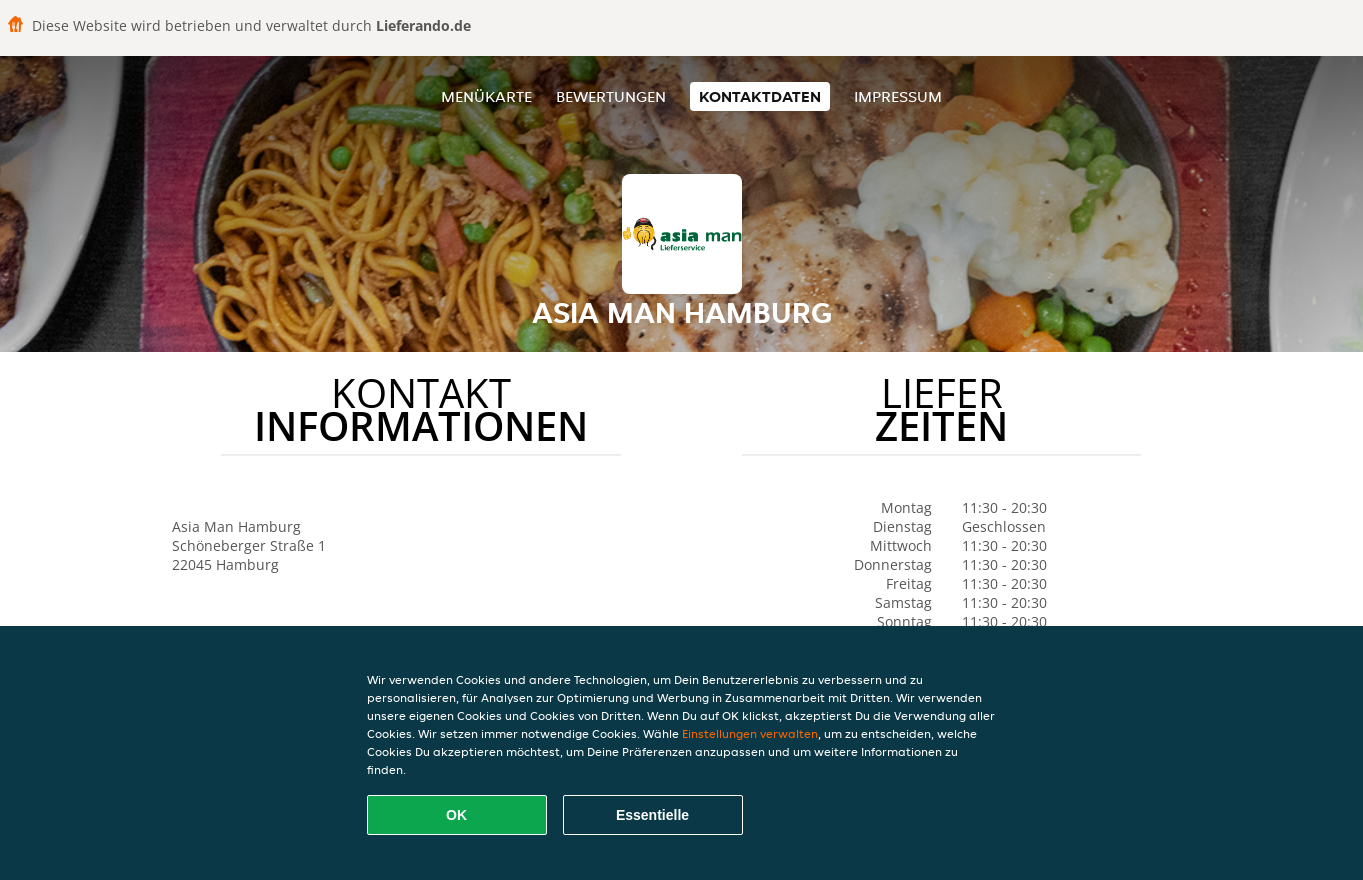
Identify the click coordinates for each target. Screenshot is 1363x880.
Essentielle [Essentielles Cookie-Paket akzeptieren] (652, 815)
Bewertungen (611, 96)
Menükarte (486, 96)
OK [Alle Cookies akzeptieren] (456, 815)
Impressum (898, 96)
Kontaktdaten (760, 96)
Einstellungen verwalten (750, 733)
